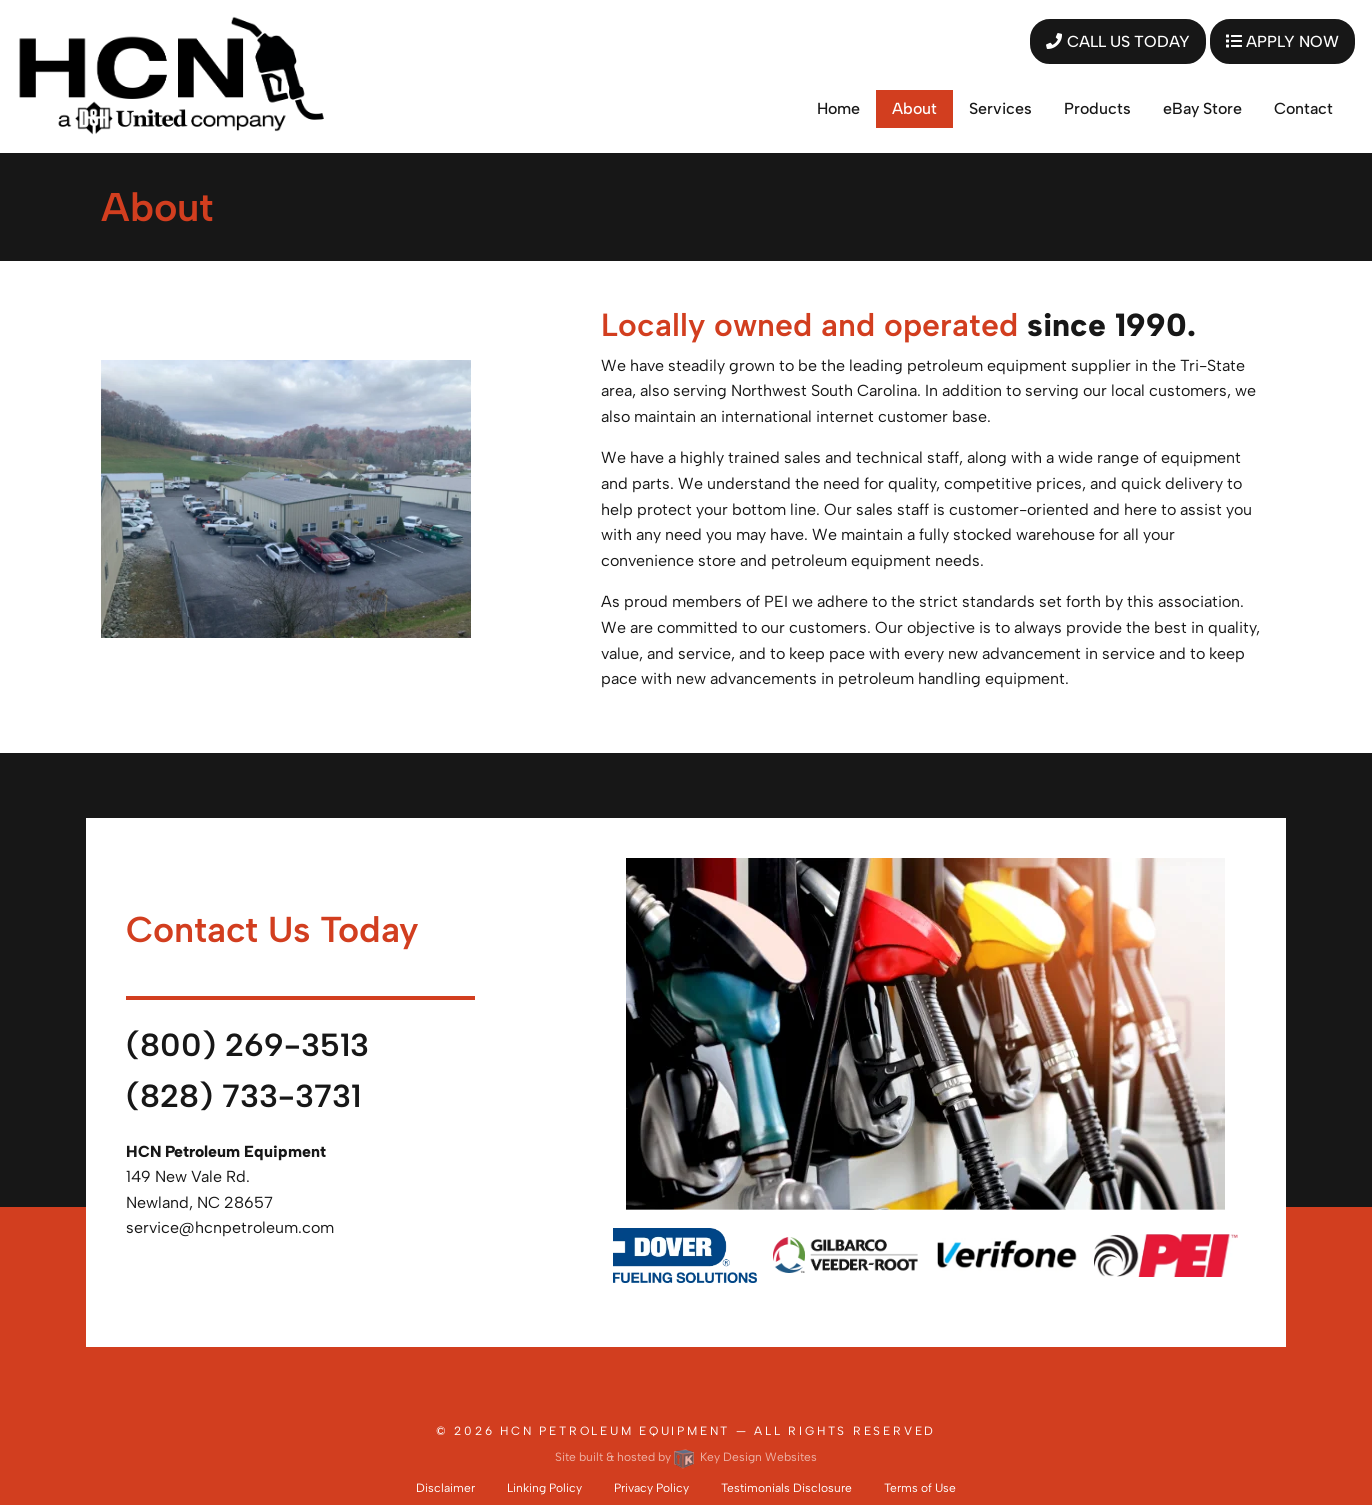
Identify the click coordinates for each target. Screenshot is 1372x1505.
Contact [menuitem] (1303, 108)
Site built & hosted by (686, 1457)
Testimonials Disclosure (786, 1488)
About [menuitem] (914, 108)
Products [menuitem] (1097, 108)
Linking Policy (544, 1488)
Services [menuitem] (1000, 108)
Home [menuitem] (838, 108)
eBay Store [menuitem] (1202, 108)
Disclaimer (445, 1488)
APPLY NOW (1282, 41)
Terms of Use (920, 1488)
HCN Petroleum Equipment (615, 1431)
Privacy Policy (651, 1488)
